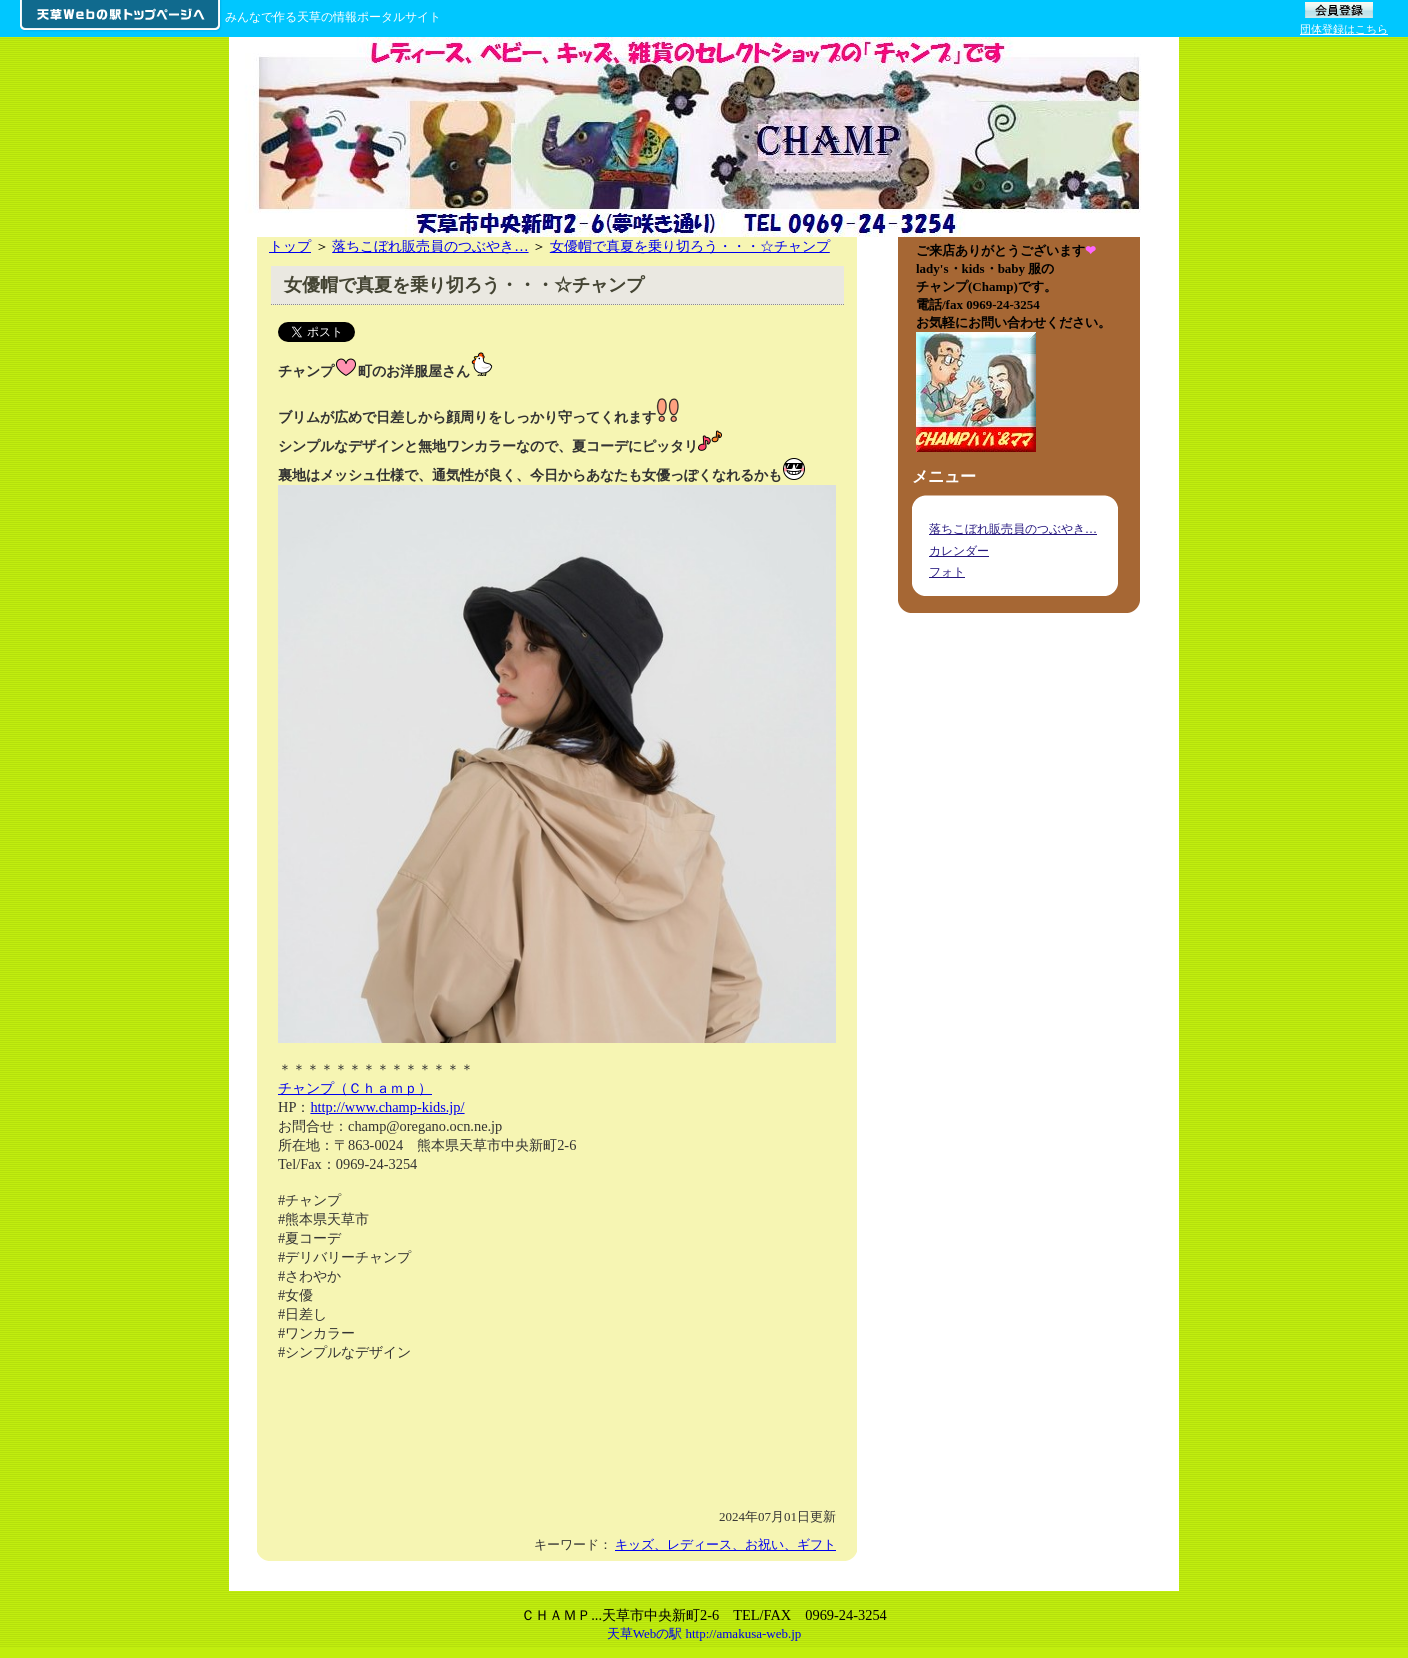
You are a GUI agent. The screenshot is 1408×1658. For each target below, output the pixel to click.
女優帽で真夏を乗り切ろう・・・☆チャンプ (690, 246)
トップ (290, 246)
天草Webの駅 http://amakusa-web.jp (704, 1633)
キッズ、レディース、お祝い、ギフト (725, 1544)
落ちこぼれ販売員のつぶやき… (430, 246)
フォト (947, 572)
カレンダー (959, 551)
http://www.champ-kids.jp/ (387, 1107)
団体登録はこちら (1344, 29)
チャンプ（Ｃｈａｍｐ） (355, 1088)
